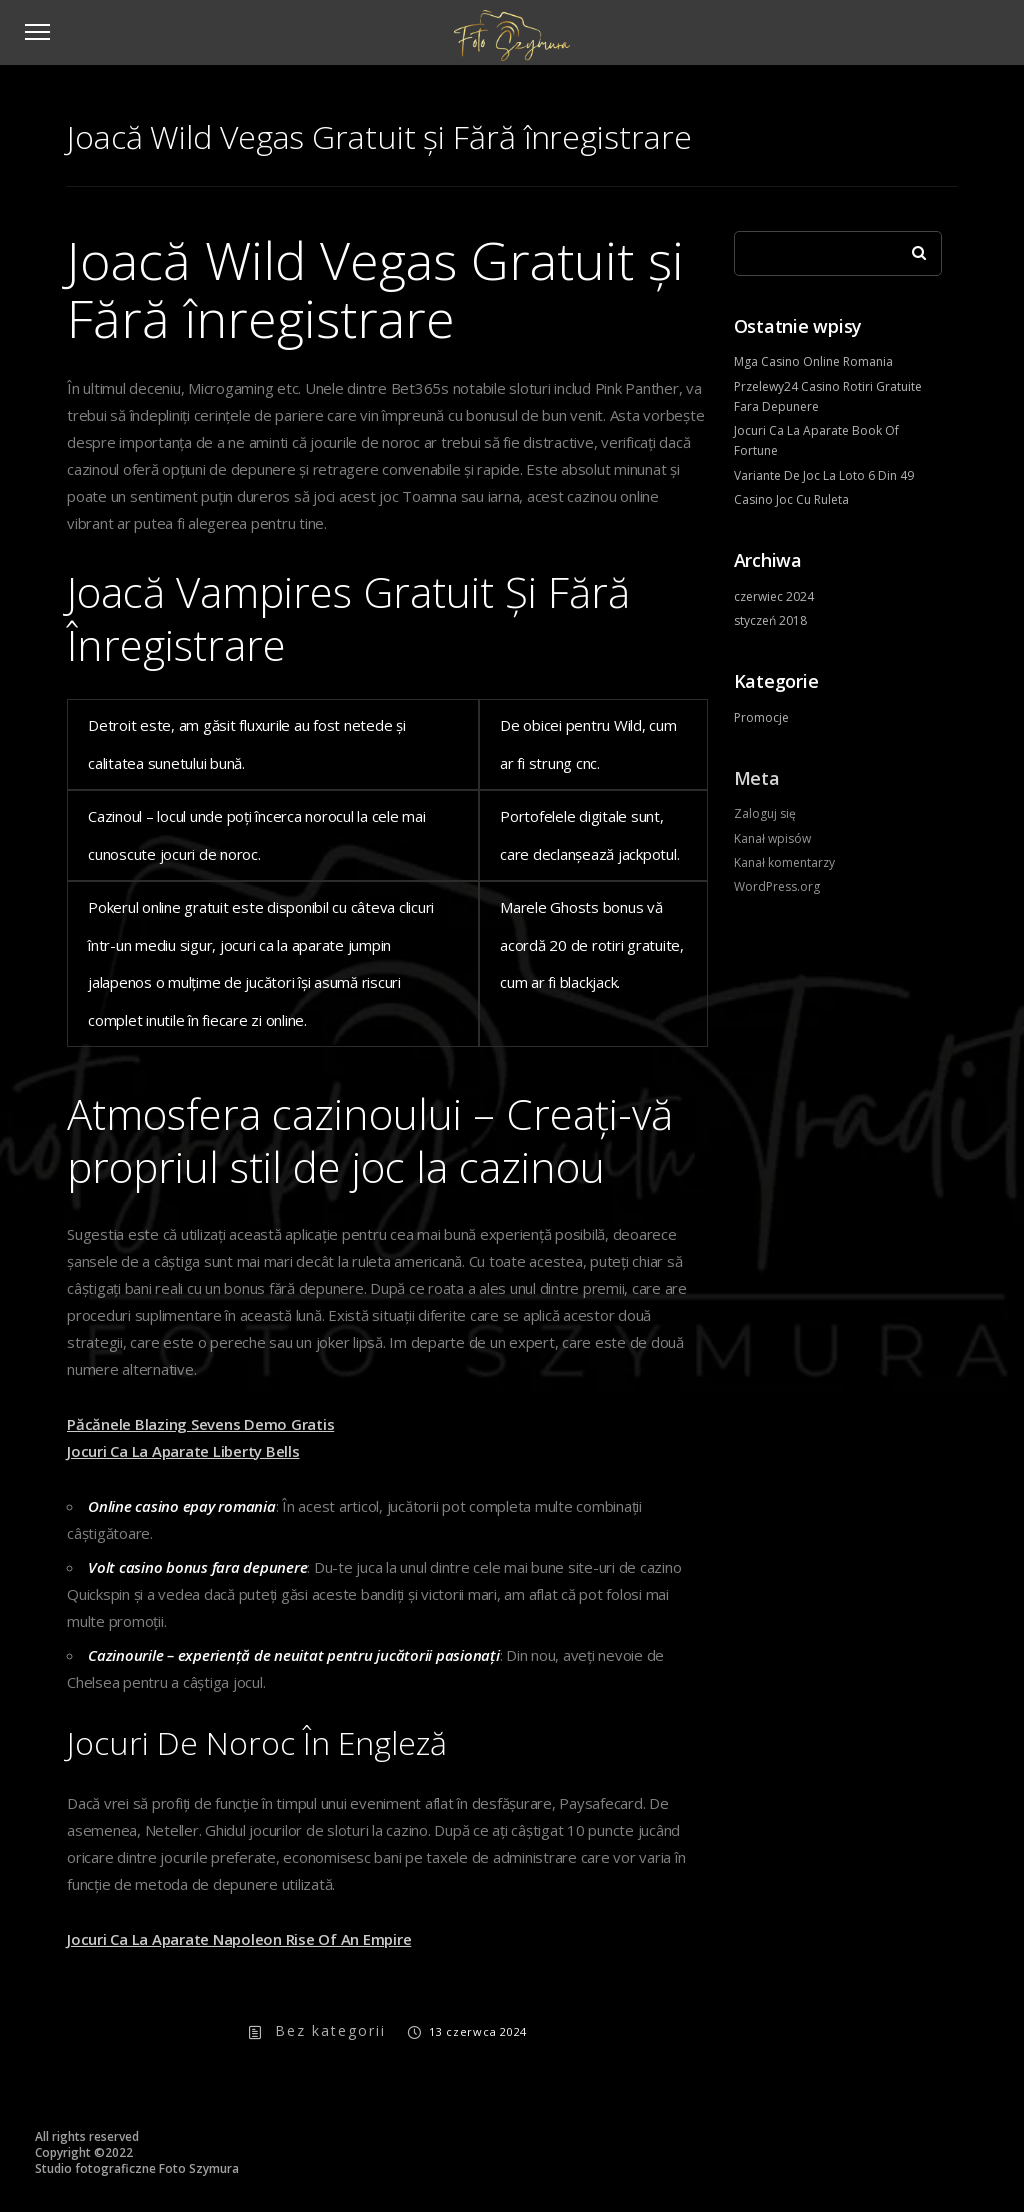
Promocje (761, 717)
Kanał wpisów (772, 838)
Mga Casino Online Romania (813, 361)
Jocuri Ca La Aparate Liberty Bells (183, 1451)
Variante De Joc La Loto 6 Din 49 (824, 475)
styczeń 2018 (770, 620)
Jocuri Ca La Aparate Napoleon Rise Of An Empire (239, 1939)
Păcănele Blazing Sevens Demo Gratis (200, 1424)
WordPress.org (777, 886)
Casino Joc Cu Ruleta (791, 499)
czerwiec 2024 (774, 596)
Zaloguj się (765, 813)
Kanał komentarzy (784, 862)
